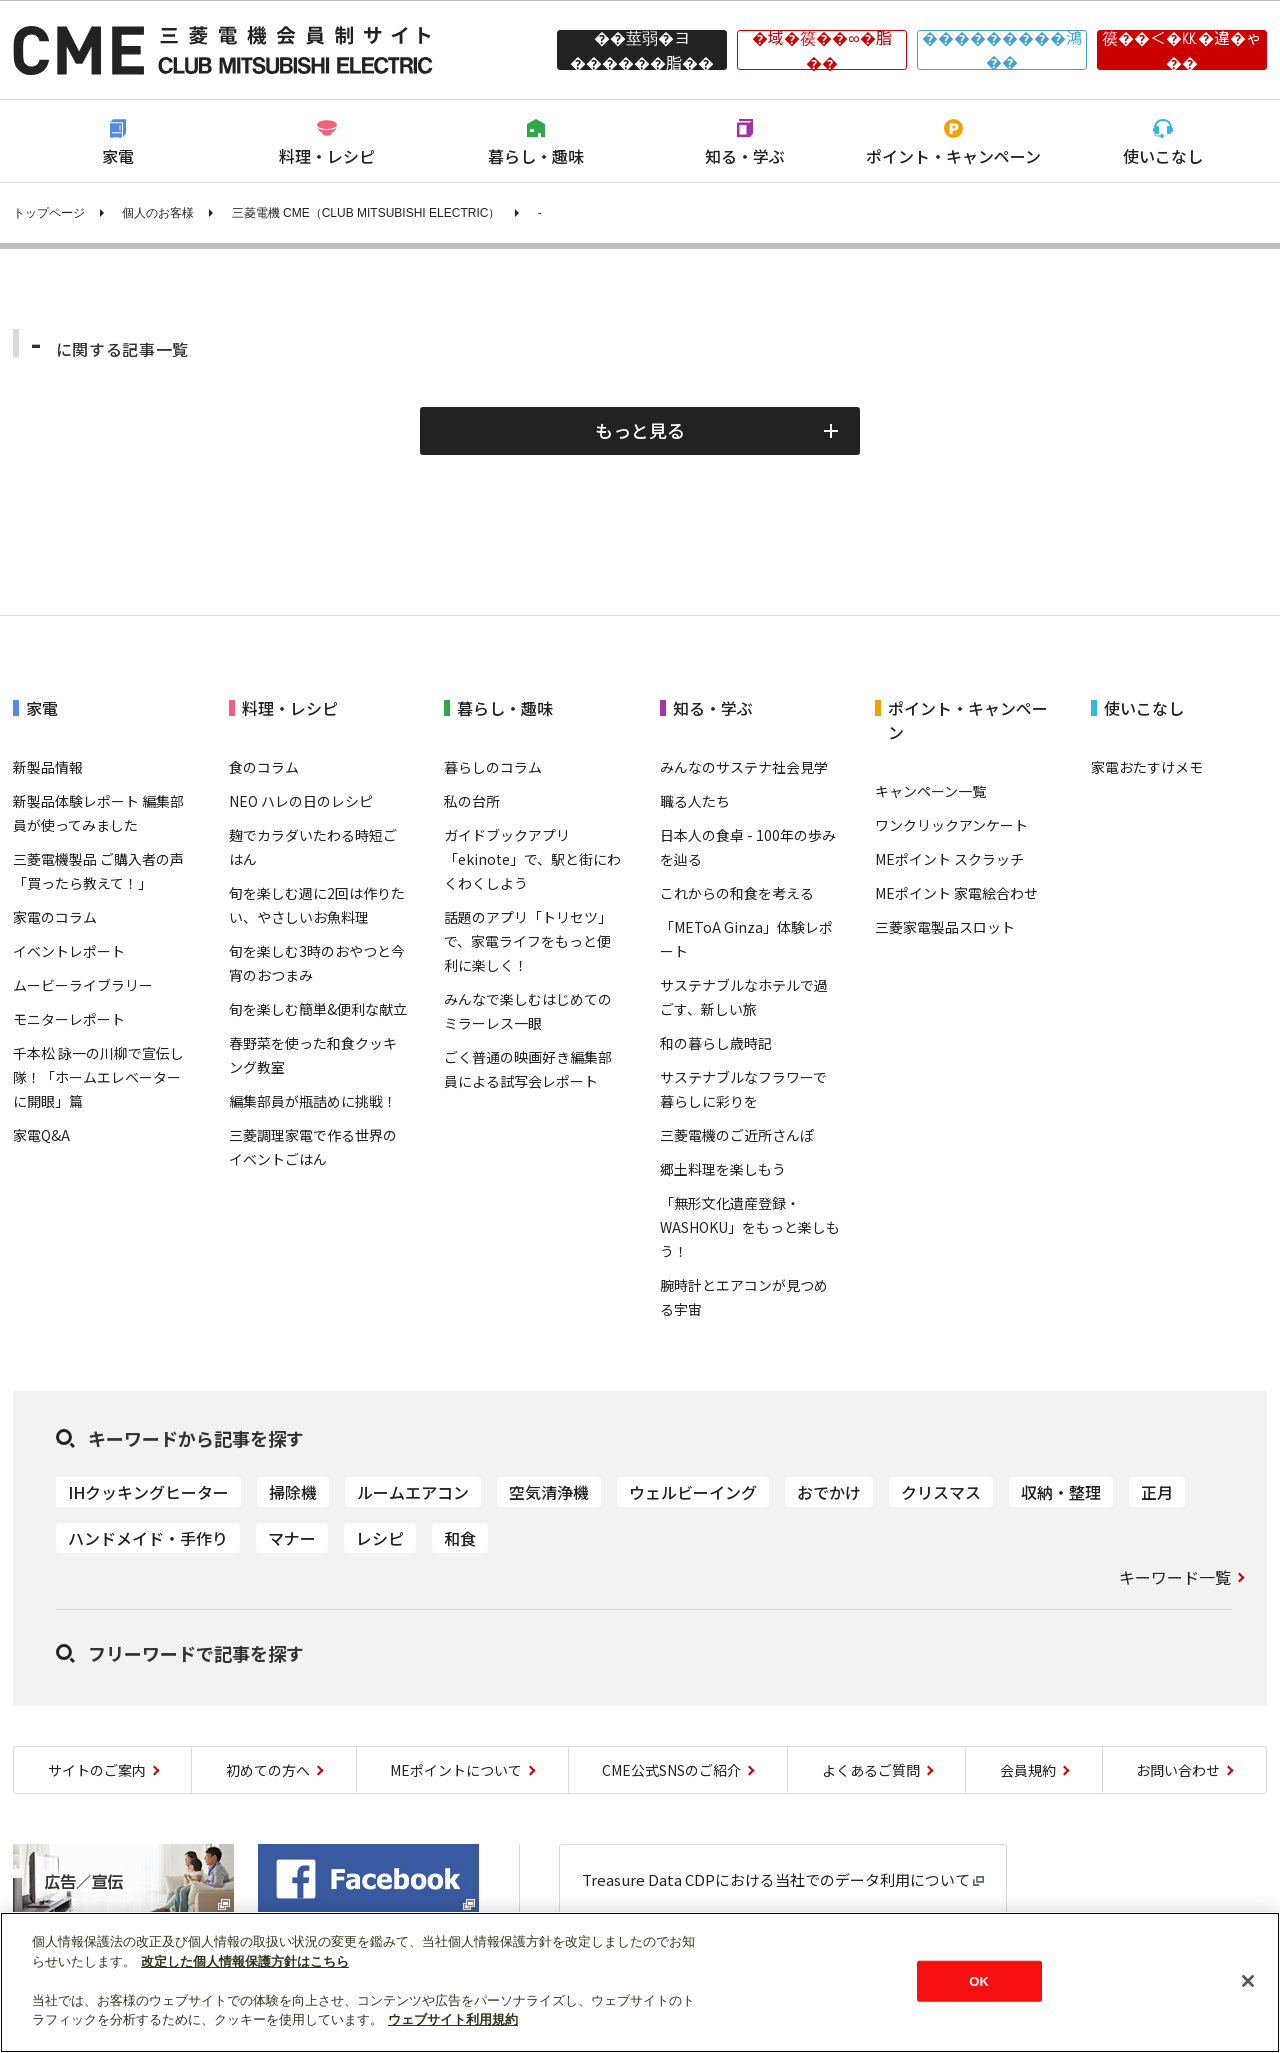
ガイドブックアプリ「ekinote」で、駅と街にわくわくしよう (532, 859)
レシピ (380, 1538)
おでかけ (829, 1492)
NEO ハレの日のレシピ (301, 801)
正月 (1157, 1492)
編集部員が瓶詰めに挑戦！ (313, 1101)
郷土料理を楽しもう (723, 1169)
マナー (292, 1538)
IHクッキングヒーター (148, 1492)
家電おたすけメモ (1147, 767)
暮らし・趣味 (536, 156)
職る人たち (695, 801)
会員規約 (1028, 1770)
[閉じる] (1248, 1981)
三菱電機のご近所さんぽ (737, 1135)
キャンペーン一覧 (930, 791)
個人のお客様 (158, 213)
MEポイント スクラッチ (949, 859)
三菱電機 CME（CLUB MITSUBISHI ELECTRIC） (366, 213)
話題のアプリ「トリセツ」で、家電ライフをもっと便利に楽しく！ (528, 941)
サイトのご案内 (97, 1770)
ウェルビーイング (693, 1492)
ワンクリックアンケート (951, 825)
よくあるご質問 (871, 1770)
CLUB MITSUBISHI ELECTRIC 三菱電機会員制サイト (223, 50)
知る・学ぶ (745, 156)
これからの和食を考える (737, 893)
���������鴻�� (1002, 50)
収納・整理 (1061, 1492)
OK (979, 1980)
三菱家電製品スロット (945, 927)
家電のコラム (55, 917)
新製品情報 (48, 767)
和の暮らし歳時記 (716, 1043)
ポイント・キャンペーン (953, 156)
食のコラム (264, 767)
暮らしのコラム (493, 767)
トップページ (49, 213)
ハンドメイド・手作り (148, 1538)
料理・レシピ (327, 156)
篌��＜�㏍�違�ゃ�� (1182, 50)
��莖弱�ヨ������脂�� (642, 50)
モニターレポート (69, 1019)
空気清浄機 (549, 1492)
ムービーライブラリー (83, 985)
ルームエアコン (413, 1492)
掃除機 (293, 1492)
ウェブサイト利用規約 (453, 2019)
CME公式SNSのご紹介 (671, 1770)
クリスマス (941, 1492)
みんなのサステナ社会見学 (744, 767)
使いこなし (1163, 156)
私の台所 (472, 801)
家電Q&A (41, 1135)
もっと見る (640, 430)
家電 (118, 156)
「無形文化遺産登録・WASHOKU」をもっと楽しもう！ (750, 1227)
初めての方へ (268, 1770)
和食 (460, 1538)
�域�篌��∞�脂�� (821, 50)
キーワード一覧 (1175, 1577)
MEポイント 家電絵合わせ (956, 893)
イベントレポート (69, 951)
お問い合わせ (1178, 1770)
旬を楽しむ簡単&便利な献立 (318, 1009)
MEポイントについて (456, 1770)
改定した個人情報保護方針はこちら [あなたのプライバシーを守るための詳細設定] (245, 1961)
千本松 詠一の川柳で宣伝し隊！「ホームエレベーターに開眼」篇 (98, 1077)
